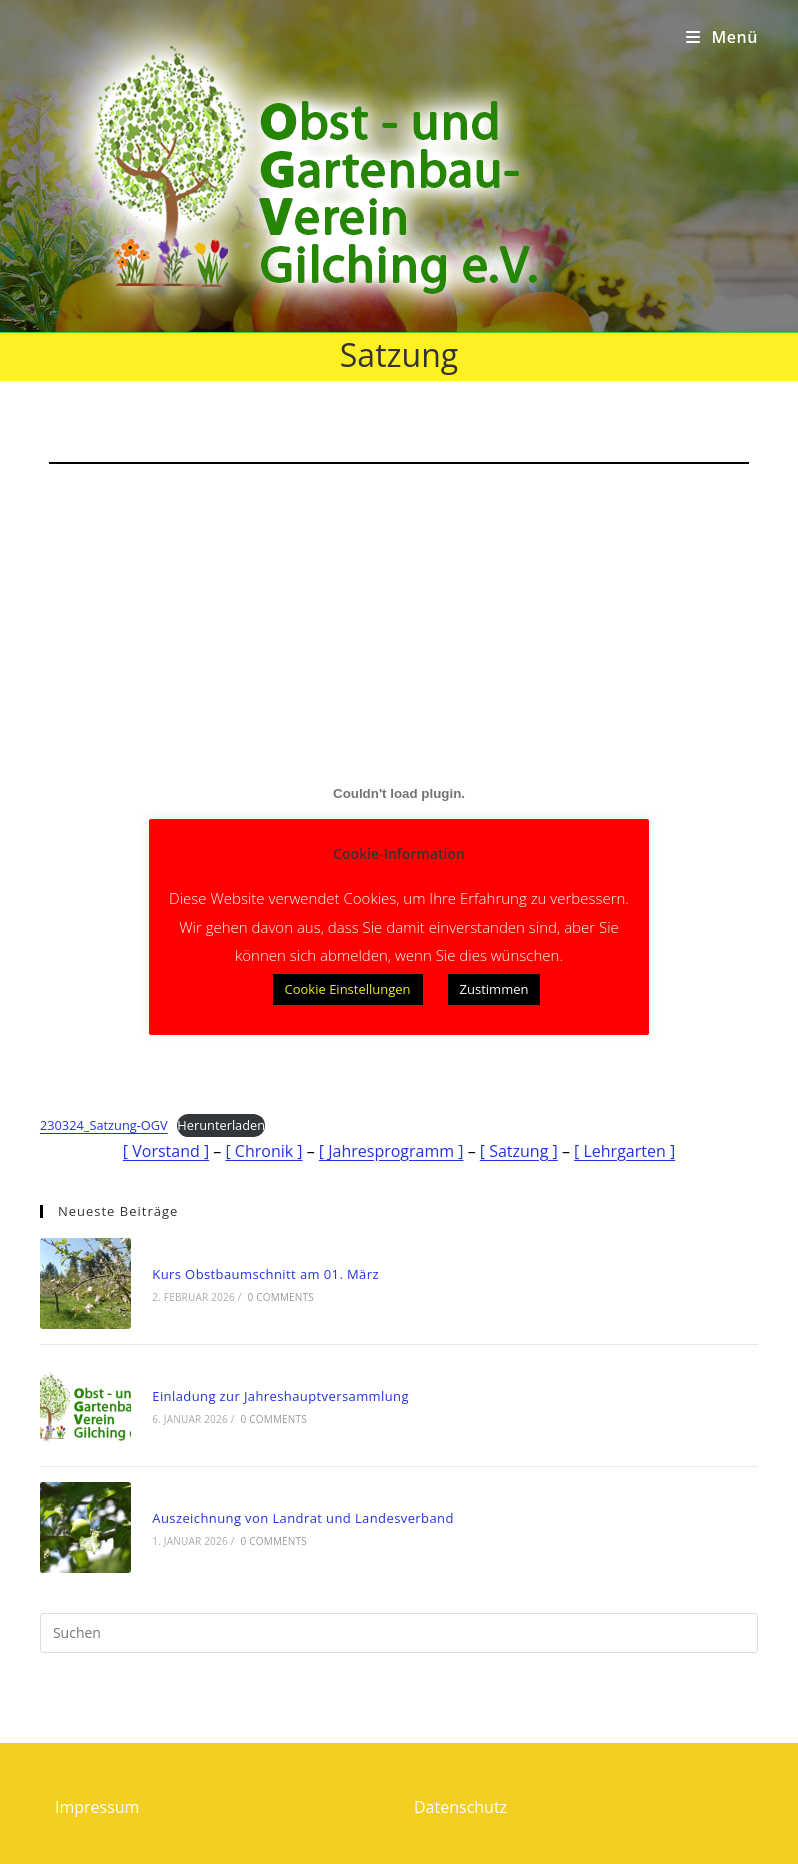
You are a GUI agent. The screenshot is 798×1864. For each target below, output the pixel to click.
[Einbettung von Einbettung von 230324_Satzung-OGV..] (399, 794)
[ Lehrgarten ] (624, 1151)
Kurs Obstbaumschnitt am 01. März (265, 1274)
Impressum (97, 1807)
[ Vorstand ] (166, 1151)
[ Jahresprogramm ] (391, 1151)
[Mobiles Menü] (722, 37)
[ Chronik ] (263, 1151)
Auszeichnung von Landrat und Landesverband (302, 1518)
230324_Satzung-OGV (104, 1125)
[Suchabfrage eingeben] (399, 1633)
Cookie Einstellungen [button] (348, 989)
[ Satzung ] (519, 1151)
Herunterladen (221, 1125)
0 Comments (281, 1297)
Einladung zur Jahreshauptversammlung (280, 1396)
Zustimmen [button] (494, 989)
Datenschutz (460, 1807)
